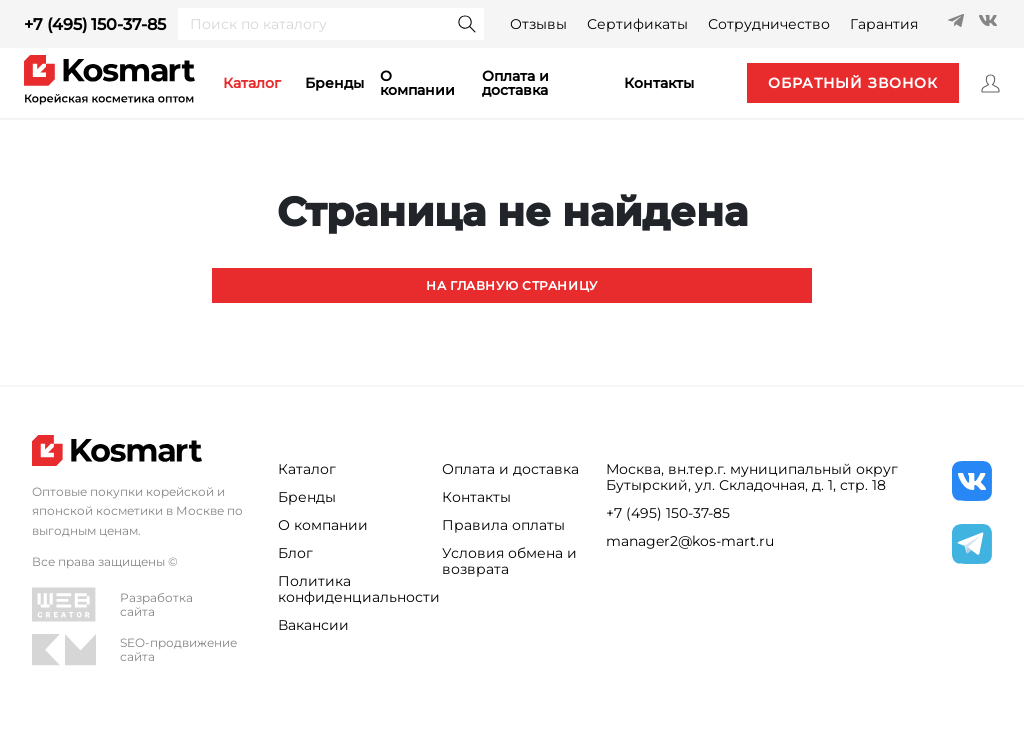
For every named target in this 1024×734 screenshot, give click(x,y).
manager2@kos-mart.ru (690, 541)
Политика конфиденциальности (348, 589)
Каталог (307, 469)
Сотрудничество (769, 24)
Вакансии (313, 625)
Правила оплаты (503, 525)
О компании (417, 83)
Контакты (476, 497)
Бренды (334, 83)
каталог (252, 83)
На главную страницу (511, 285)
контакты (659, 83)
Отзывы (538, 24)
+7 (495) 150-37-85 (95, 24)
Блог (295, 553)
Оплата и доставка (515, 83)
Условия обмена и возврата (509, 561)
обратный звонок (851, 83)
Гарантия (884, 24)
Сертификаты (637, 24)
